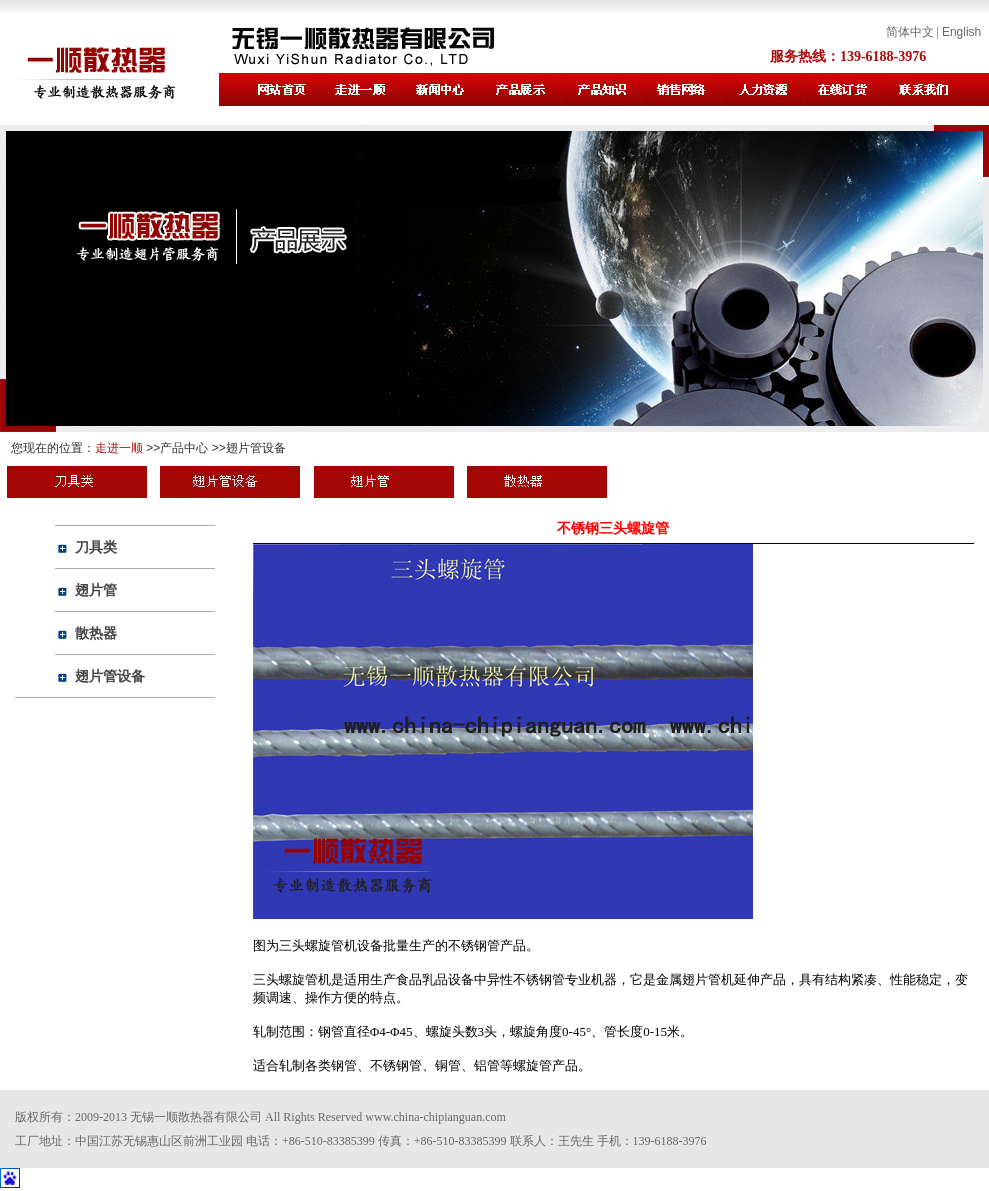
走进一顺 (119, 448)
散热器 (96, 633)
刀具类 (96, 547)
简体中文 (910, 32)
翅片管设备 (256, 448)
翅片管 (96, 590)
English (961, 32)
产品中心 (184, 448)
